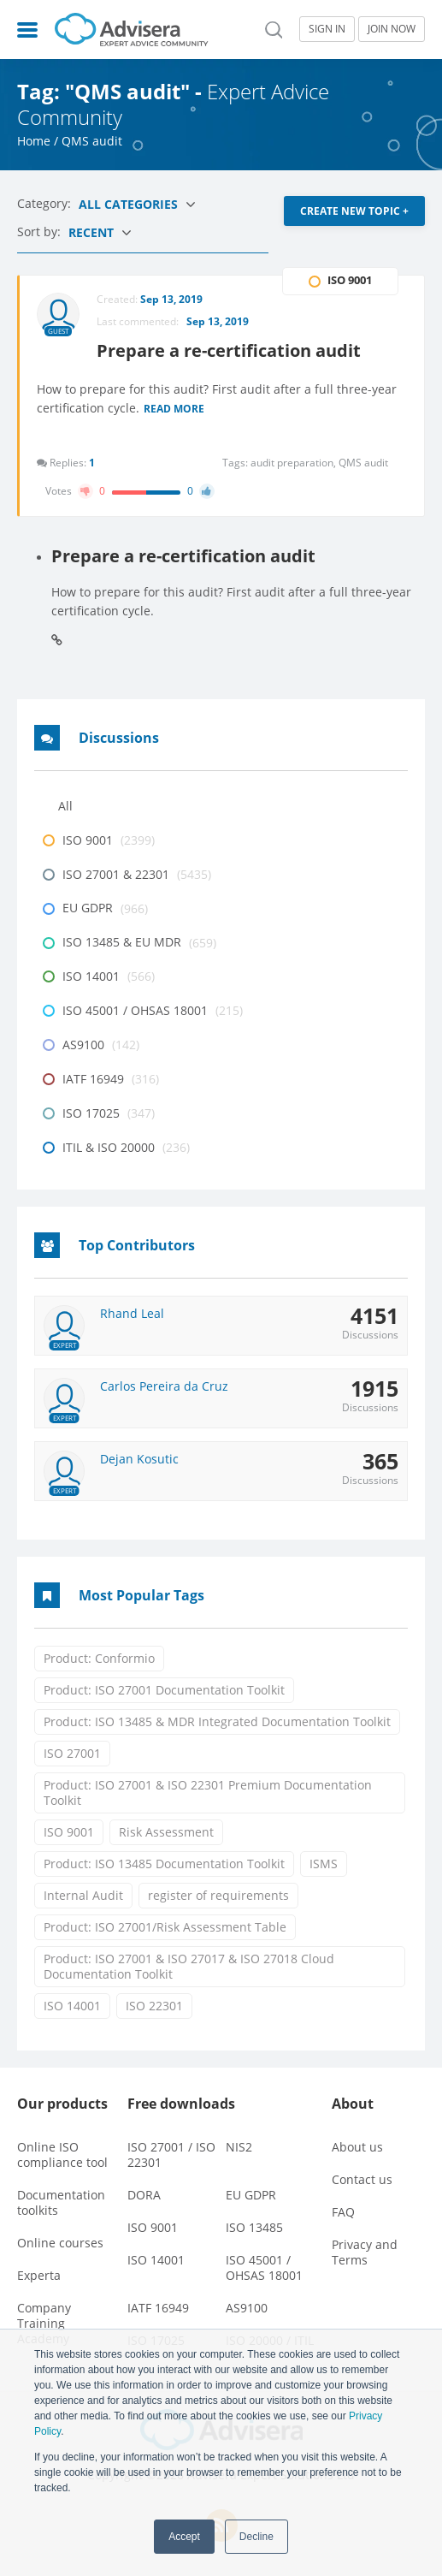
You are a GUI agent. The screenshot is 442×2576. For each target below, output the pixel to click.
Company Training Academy (44, 2323)
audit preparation (294, 462)
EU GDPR (251, 2195)
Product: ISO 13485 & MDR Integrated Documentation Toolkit (217, 1721)
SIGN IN (327, 28)
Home (33, 141)
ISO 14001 (72, 2005)
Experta (39, 2275)
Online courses (60, 2243)
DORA (144, 2195)
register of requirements (218, 1895)
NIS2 (239, 2147)
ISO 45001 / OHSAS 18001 (264, 2267)
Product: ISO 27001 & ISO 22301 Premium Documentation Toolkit (208, 1792)
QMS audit (363, 462)
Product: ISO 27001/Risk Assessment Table (165, 1927)
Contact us (362, 2179)
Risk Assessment (166, 1832)
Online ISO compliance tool (62, 2154)
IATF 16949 (158, 2308)
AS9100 (247, 2308)
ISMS (323, 1863)
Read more (174, 410)
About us (357, 2147)
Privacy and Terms (365, 2252)
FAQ (343, 2212)
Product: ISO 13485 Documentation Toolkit (164, 1863)
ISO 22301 (154, 2005)
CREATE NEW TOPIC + (354, 211)
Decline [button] (256, 2537)
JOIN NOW (391, 28)
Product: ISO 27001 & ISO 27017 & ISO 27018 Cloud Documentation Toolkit (189, 1966)
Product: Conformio (99, 1658)
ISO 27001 (72, 1753)
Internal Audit (83, 1895)
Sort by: (40, 231)
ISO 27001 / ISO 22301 (171, 2154)
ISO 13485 (254, 2227)
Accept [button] (184, 2537)
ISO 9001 (69, 1832)
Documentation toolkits (61, 2202)
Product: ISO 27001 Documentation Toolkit (164, 1690)
